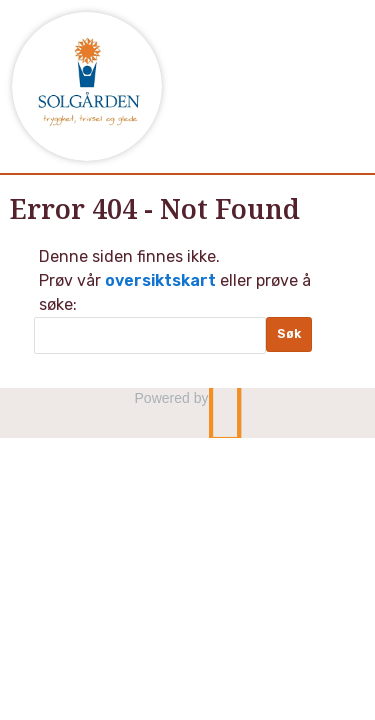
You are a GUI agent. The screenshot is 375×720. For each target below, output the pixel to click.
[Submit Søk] (289, 334)
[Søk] (150, 335)
